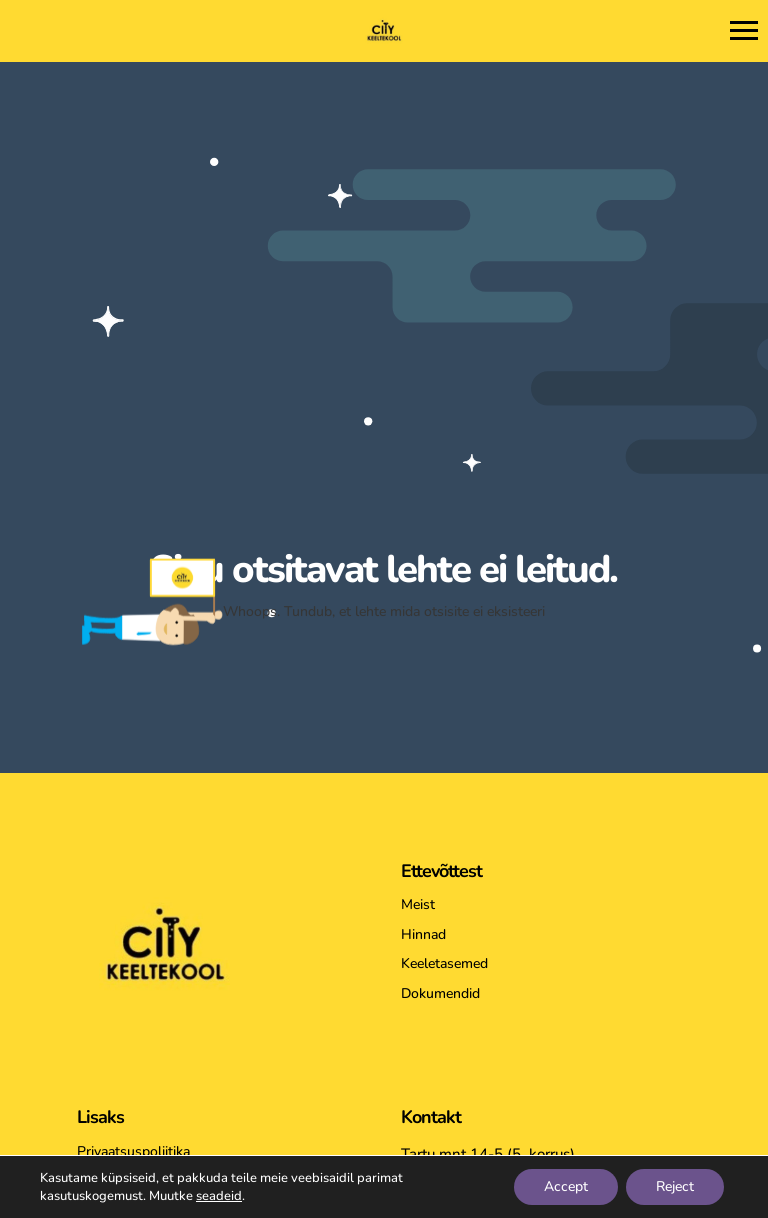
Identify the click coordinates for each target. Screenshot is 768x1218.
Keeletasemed (444, 963)
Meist (418, 904)
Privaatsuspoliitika (133, 1151)
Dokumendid (440, 993)
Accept (566, 1186)
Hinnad (423, 934)
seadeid (219, 1196)
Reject (675, 1186)
